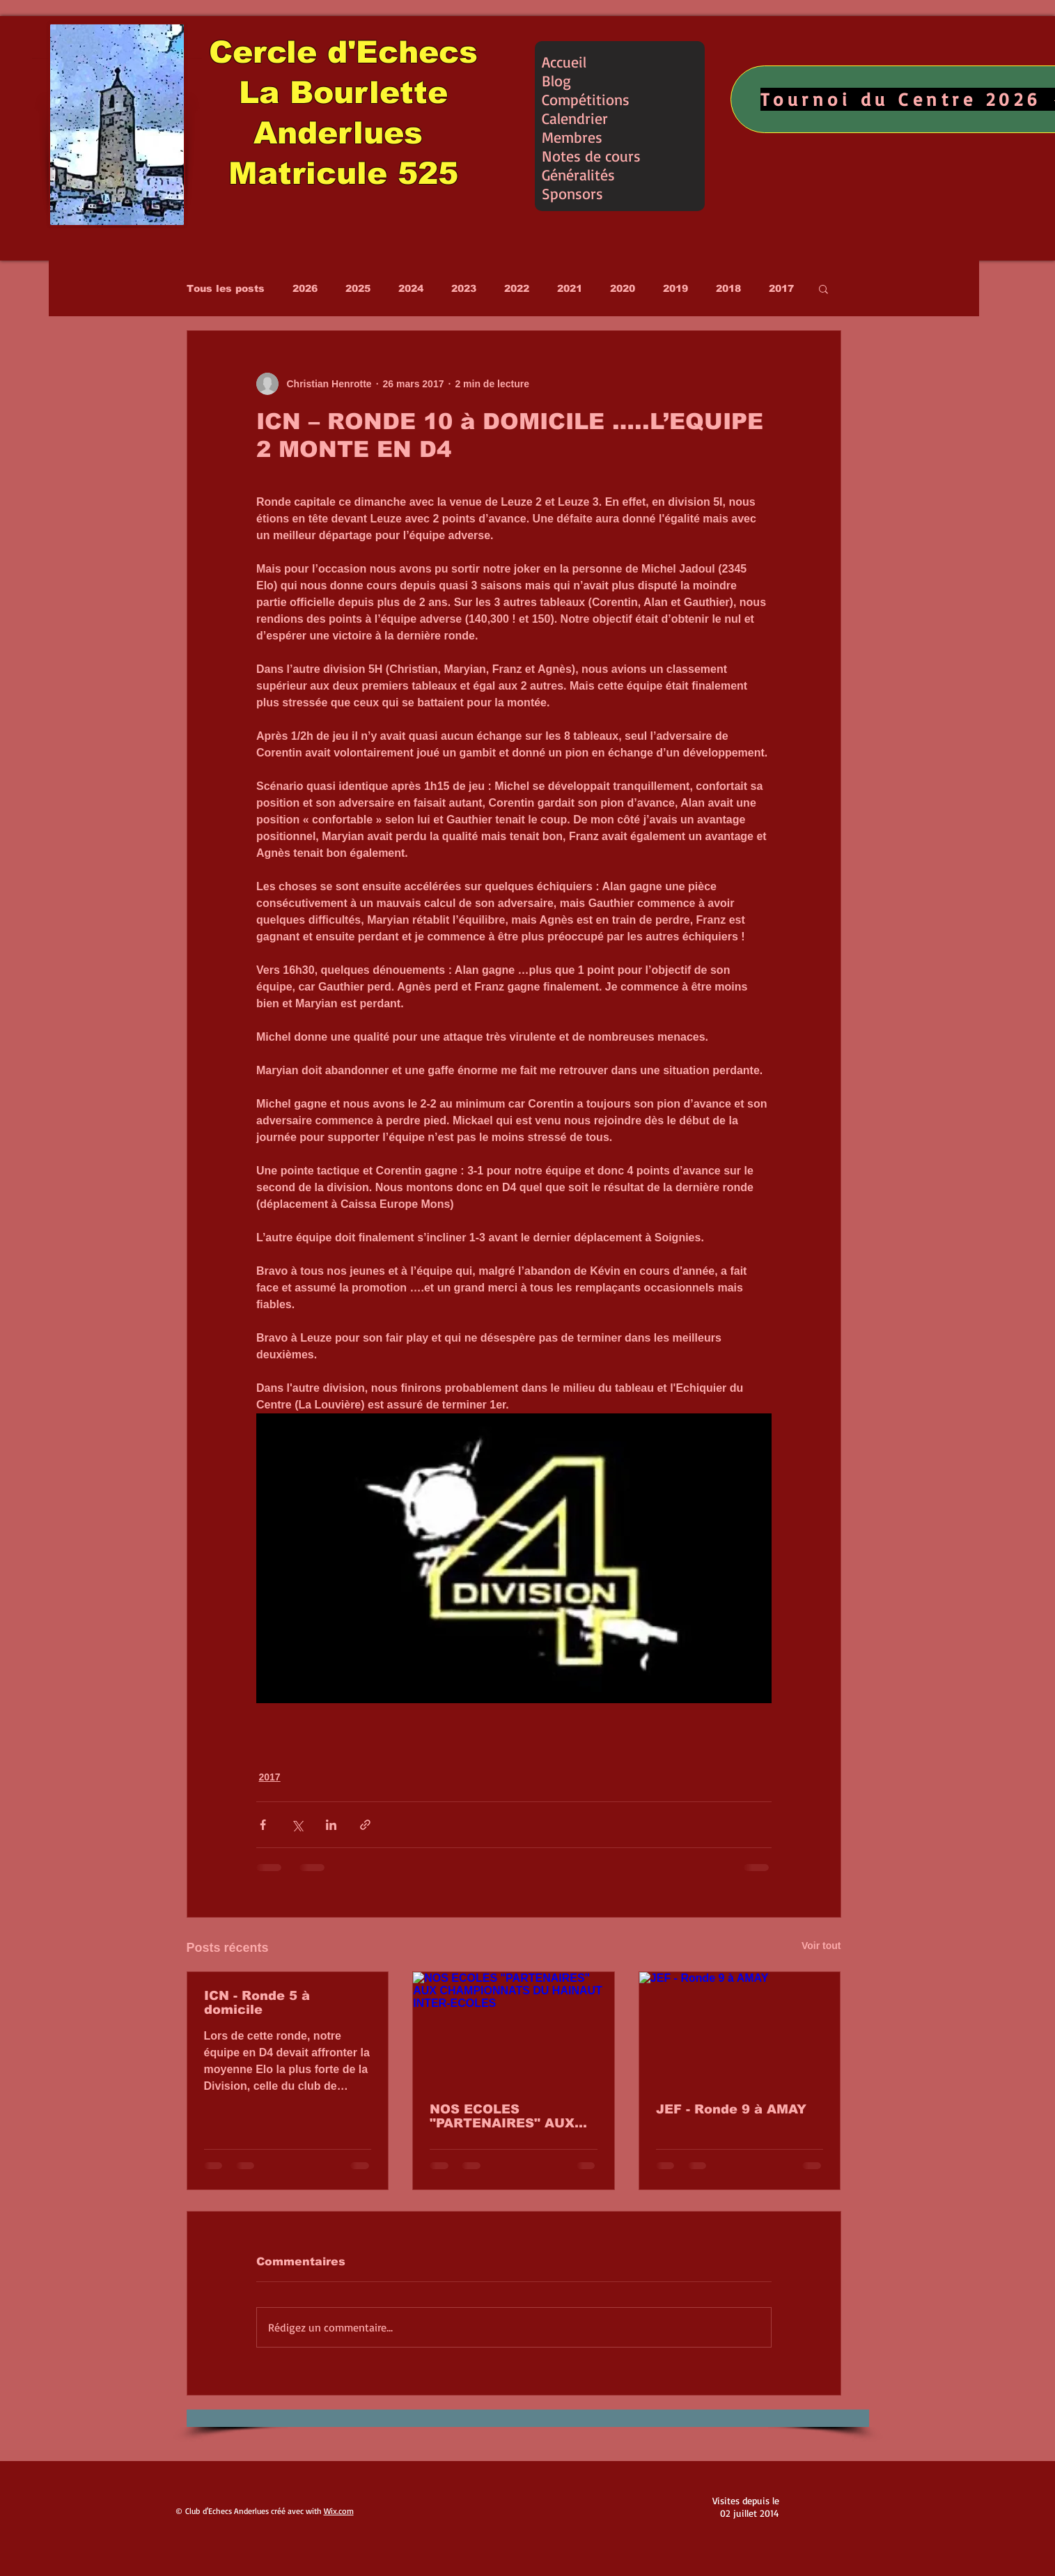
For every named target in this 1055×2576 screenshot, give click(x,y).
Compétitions (586, 99)
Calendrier (575, 118)
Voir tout (821, 1945)
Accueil (564, 61)
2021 (569, 288)
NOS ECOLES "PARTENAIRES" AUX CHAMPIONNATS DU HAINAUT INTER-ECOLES (502, 2116)
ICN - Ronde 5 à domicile (257, 2003)
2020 (622, 288)
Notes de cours (591, 155)
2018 (728, 288)
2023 (463, 288)
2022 (516, 288)
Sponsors (572, 193)
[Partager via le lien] (365, 1824)
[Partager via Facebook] (262, 1824)
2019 (675, 288)
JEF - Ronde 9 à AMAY (731, 2109)
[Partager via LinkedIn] (331, 1824)
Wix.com (339, 2511)
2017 (781, 288)
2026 (305, 288)
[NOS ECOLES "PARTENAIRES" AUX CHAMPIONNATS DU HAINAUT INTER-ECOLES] (513, 2028)
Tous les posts (226, 288)
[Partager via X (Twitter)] (297, 1824)
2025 (357, 288)
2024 (410, 288)
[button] (823, 288)
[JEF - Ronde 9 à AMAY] (740, 2028)
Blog (556, 80)
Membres (572, 136)
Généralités (578, 174)
